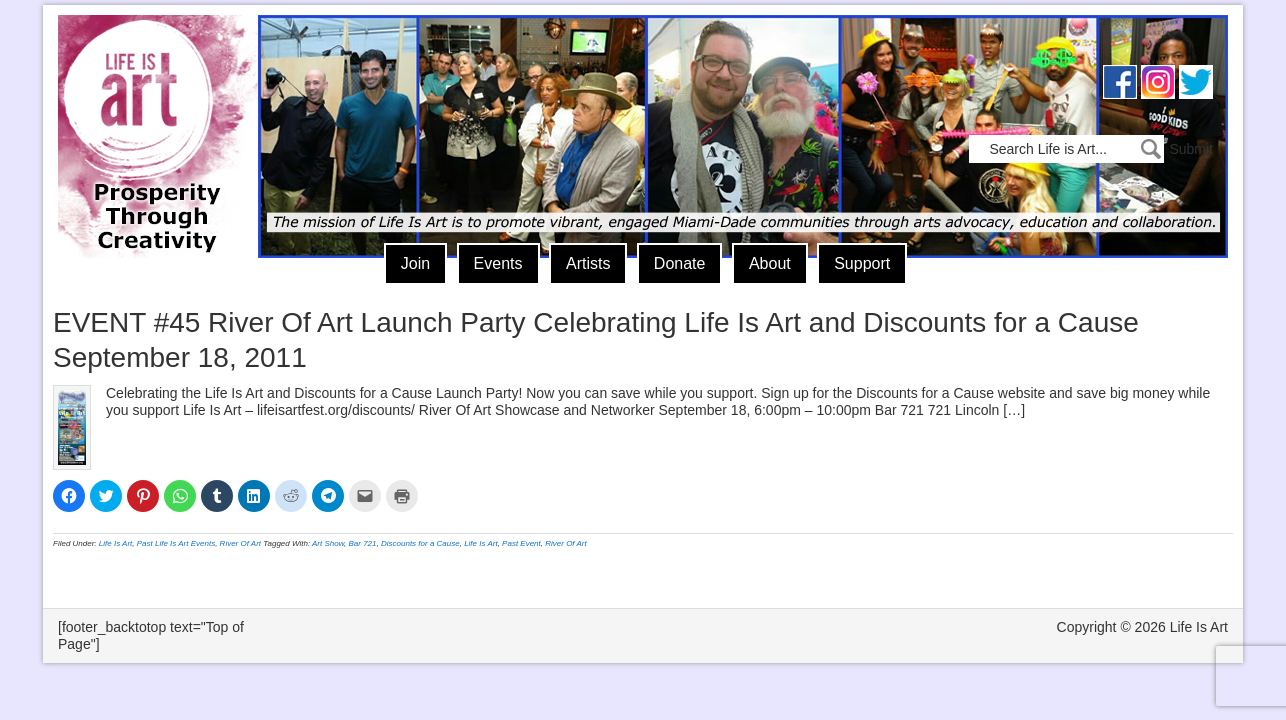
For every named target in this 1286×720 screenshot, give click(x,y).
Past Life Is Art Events (176, 543)
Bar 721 (363, 543)
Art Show (328, 543)
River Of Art (240, 543)
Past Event (521, 543)
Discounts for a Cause (420, 543)
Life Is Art (150, 107)
